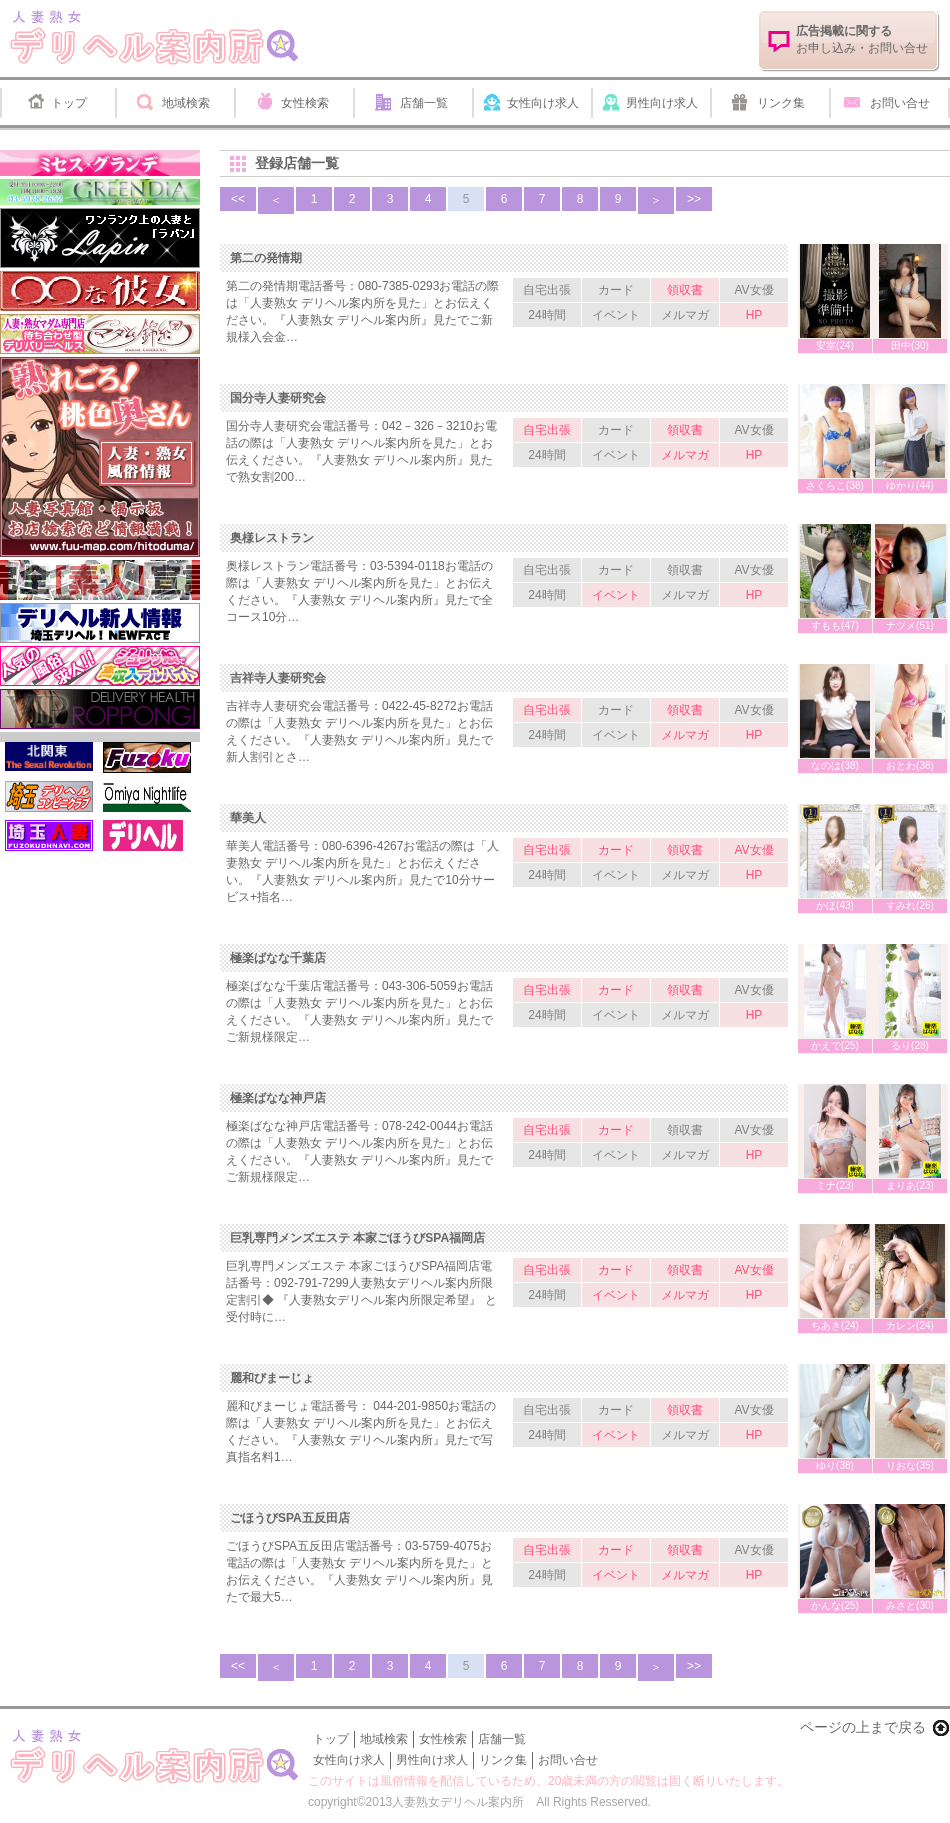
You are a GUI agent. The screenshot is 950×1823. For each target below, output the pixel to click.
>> (694, 199)
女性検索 (305, 103)
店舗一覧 (424, 103)
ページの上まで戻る (863, 1727)
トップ (69, 103)
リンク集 (781, 103)
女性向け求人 (543, 103)
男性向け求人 (662, 103)
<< (238, 199)
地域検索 (186, 103)
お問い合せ (900, 103)
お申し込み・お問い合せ (862, 39)
